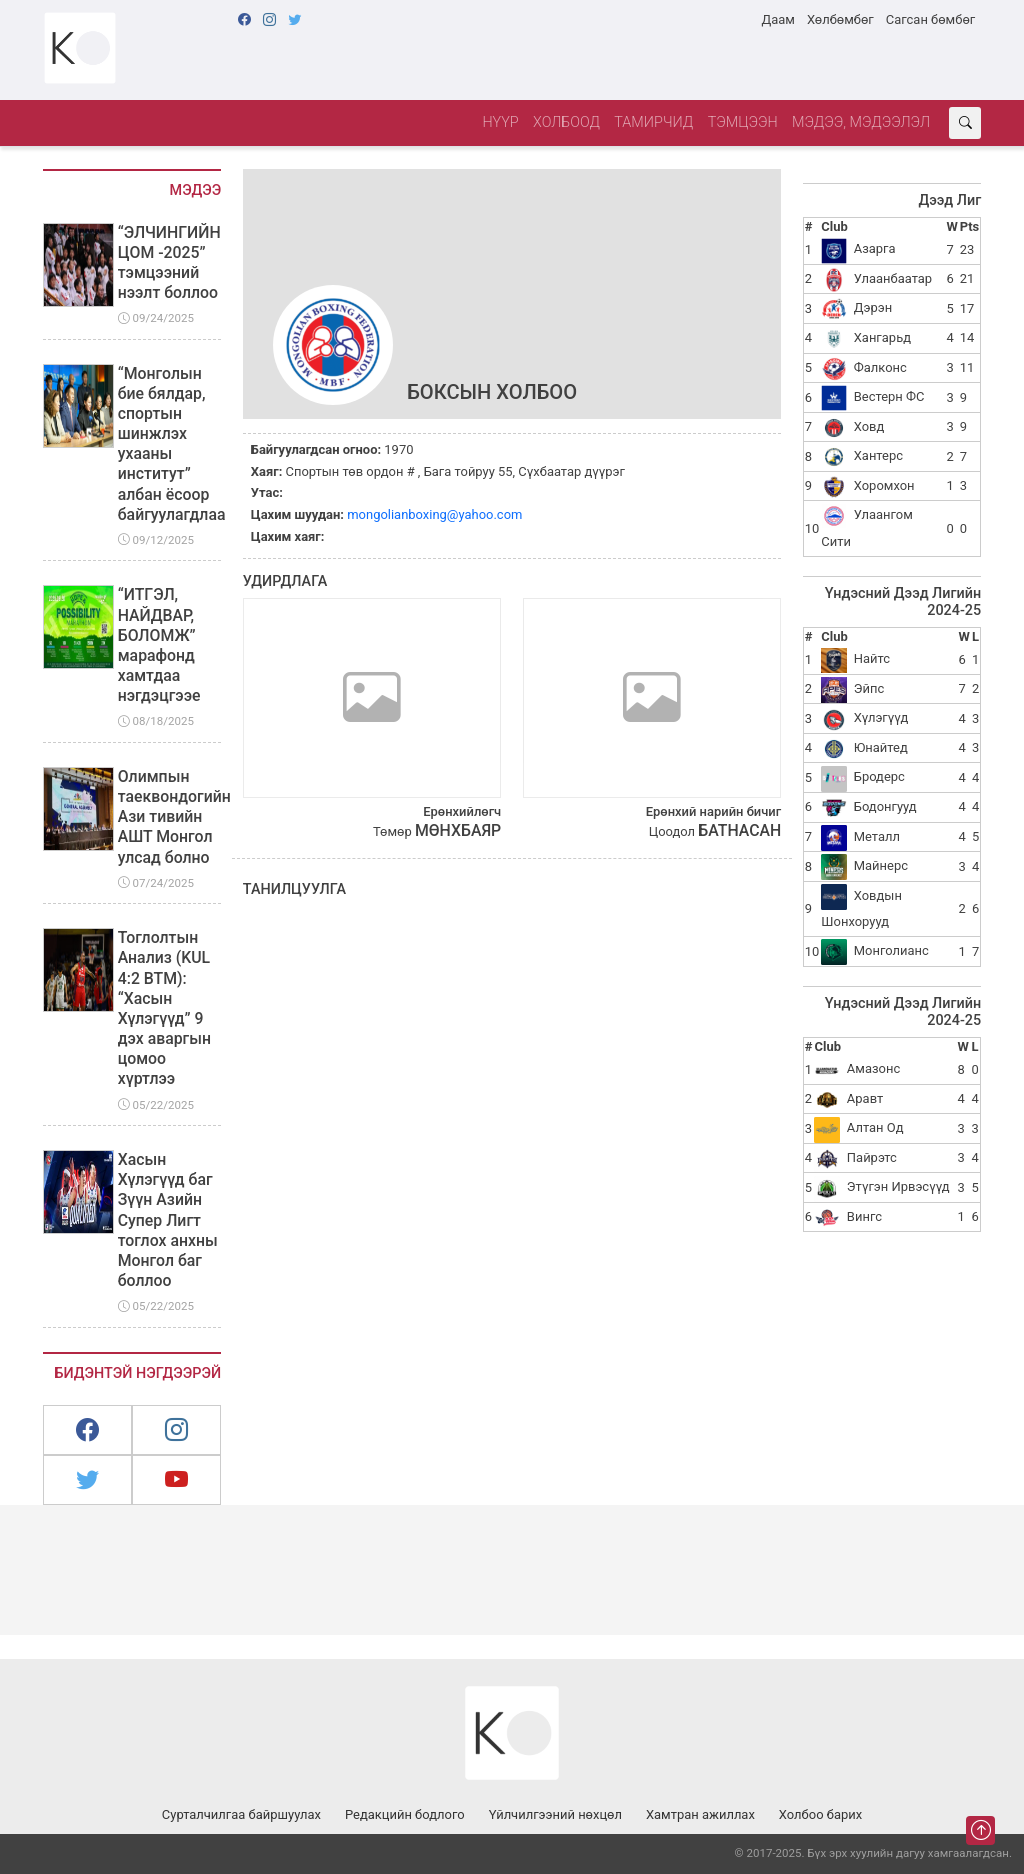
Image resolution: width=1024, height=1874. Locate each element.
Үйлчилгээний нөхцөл (555, 1814)
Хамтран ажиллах (700, 1814)
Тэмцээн (743, 122)
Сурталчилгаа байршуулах (241, 1814)
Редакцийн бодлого (405, 1814)
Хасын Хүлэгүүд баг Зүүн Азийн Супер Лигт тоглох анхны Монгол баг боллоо (168, 1220)
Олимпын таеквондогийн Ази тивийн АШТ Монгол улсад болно (174, 817)
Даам (777, 19)
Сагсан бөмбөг (930, 19)
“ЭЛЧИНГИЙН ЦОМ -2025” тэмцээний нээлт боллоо (169, 262)
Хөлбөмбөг (840, 19)
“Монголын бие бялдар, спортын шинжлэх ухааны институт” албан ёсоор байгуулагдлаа (172, 444)
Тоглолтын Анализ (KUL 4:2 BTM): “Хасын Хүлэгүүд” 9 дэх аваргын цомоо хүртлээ (164, 1008)
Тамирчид (653, 122)
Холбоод (566, 122)
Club (834, 226)
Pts (969, 226)
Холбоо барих (820, 1814)
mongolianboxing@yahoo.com (434, 514)
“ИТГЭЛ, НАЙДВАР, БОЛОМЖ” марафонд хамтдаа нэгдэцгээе (159, 645)
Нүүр (500, 122)
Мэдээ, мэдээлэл (861, 122)
